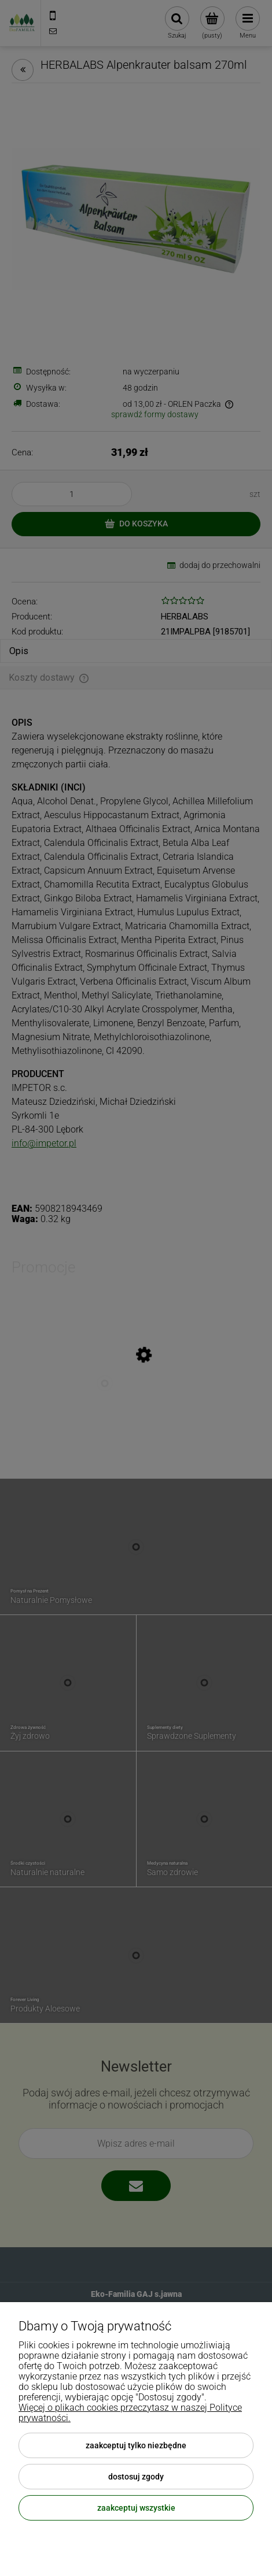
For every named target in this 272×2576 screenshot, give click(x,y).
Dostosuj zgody (136, 2476)
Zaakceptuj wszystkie (136, 2507)
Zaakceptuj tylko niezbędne (136, 2445)
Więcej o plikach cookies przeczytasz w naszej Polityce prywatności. (130, 2412)
